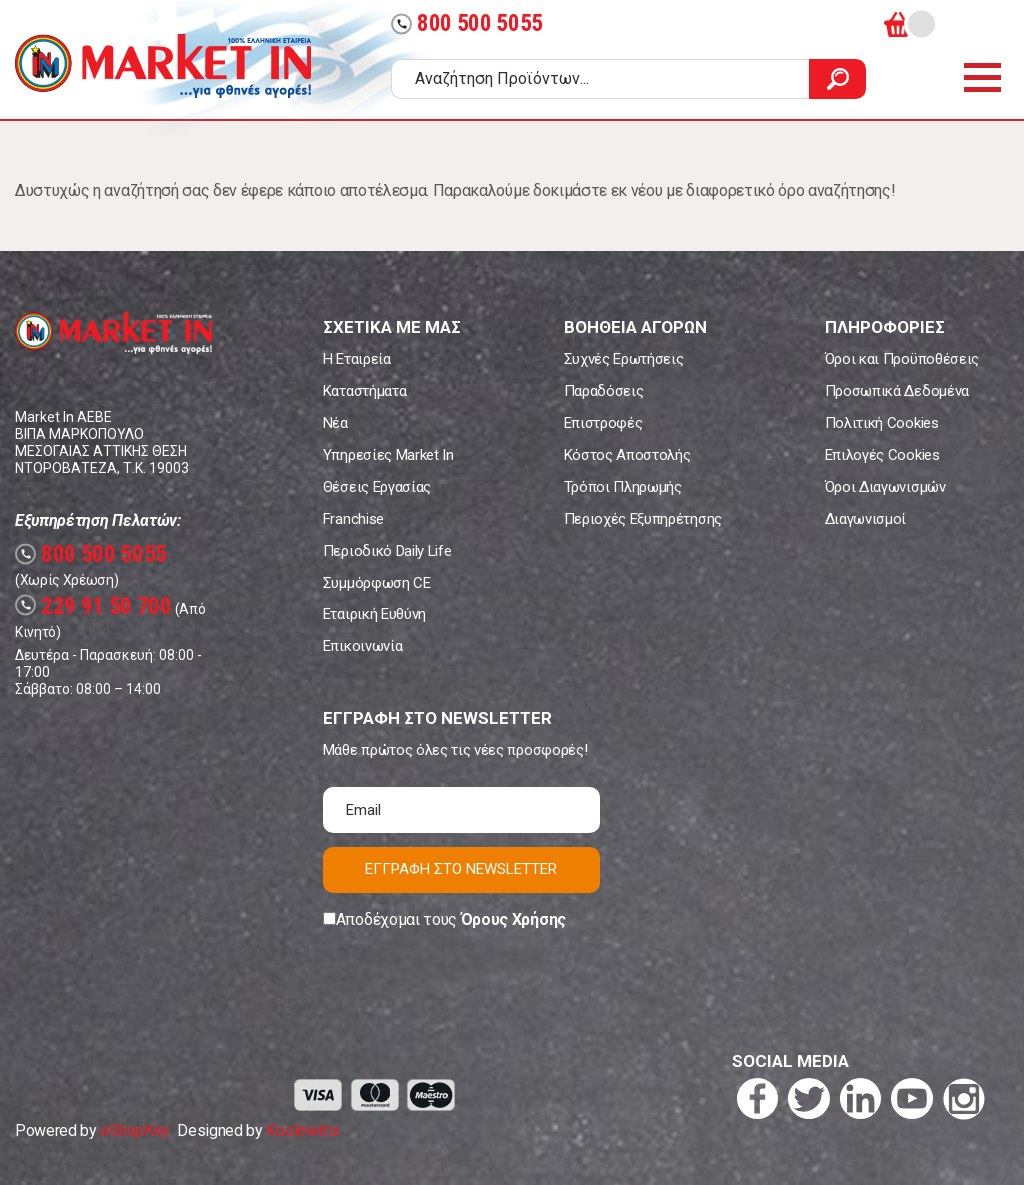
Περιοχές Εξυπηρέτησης (643, 519)
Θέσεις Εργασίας (377, 487)
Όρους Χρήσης (513, 919)
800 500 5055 (467, 23)
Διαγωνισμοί (865, 519)
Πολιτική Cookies (882, 423)
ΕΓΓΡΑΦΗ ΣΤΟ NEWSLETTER (461, 869)
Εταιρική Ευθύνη (374, 614)
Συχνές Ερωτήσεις (624, 359)
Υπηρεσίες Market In (388, 455)
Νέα (335, 423)
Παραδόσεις (604, 391)
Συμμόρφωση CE (377, 583)
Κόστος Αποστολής (627, 455)
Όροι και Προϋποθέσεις (902, 359)
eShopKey (134, 1130)
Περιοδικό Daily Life (387, 551)
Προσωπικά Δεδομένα (897, 391)
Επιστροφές (603, 423)
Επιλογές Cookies (882, 455)
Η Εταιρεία (357, 359)
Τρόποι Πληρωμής (623, 487)
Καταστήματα (364, 391)
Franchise (353, 519)
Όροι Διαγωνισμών (885, 487)
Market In (163, 66)
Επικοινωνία (362, 646)
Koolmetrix (302, 1130)
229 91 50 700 (93, 606)
